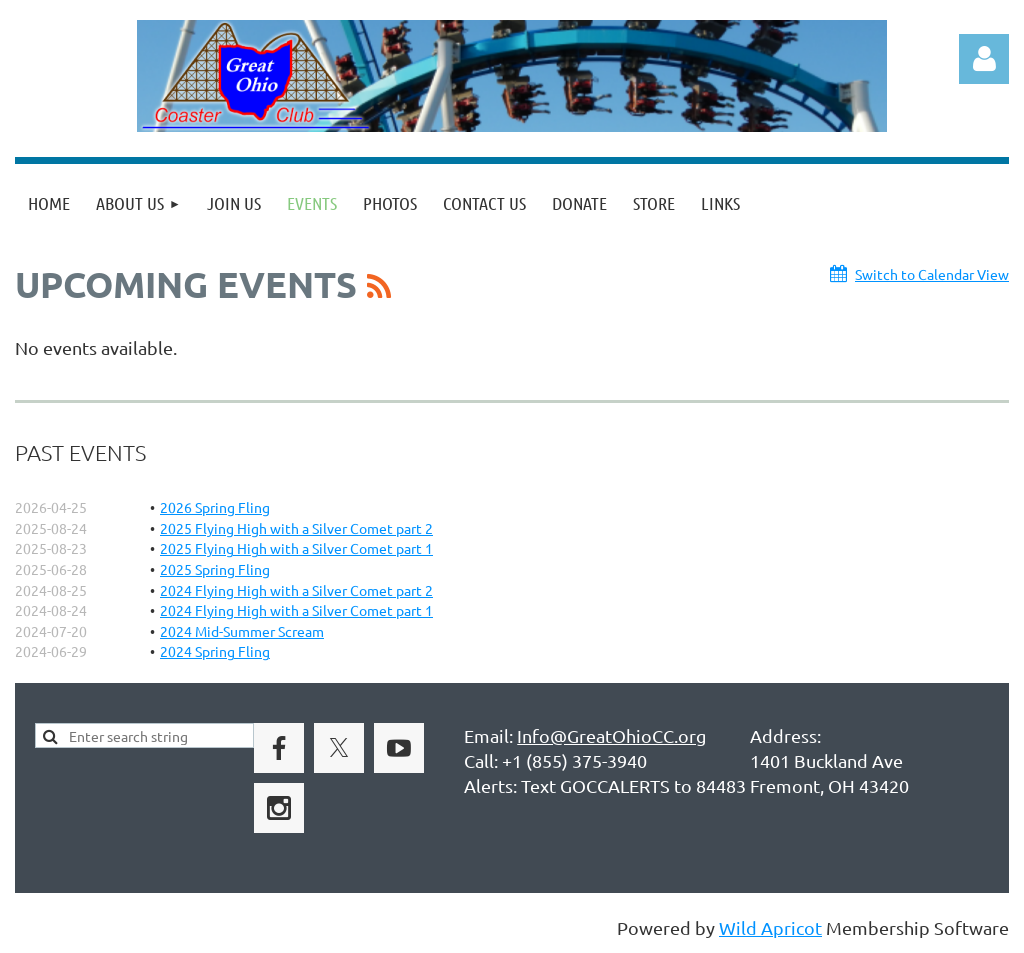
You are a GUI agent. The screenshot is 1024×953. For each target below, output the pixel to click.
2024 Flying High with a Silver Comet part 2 (296, 590)
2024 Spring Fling (215, 651)
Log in (984, 59)
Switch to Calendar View (932, 274)
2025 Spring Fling (215, 569)
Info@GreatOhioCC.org (611, 735)
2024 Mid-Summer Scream (242, 631)
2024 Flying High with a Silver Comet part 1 (296, 610)
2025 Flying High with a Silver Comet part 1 (296, 548)
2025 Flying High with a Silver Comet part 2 (296, 528)
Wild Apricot (770, 927)
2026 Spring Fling (215, 507)
